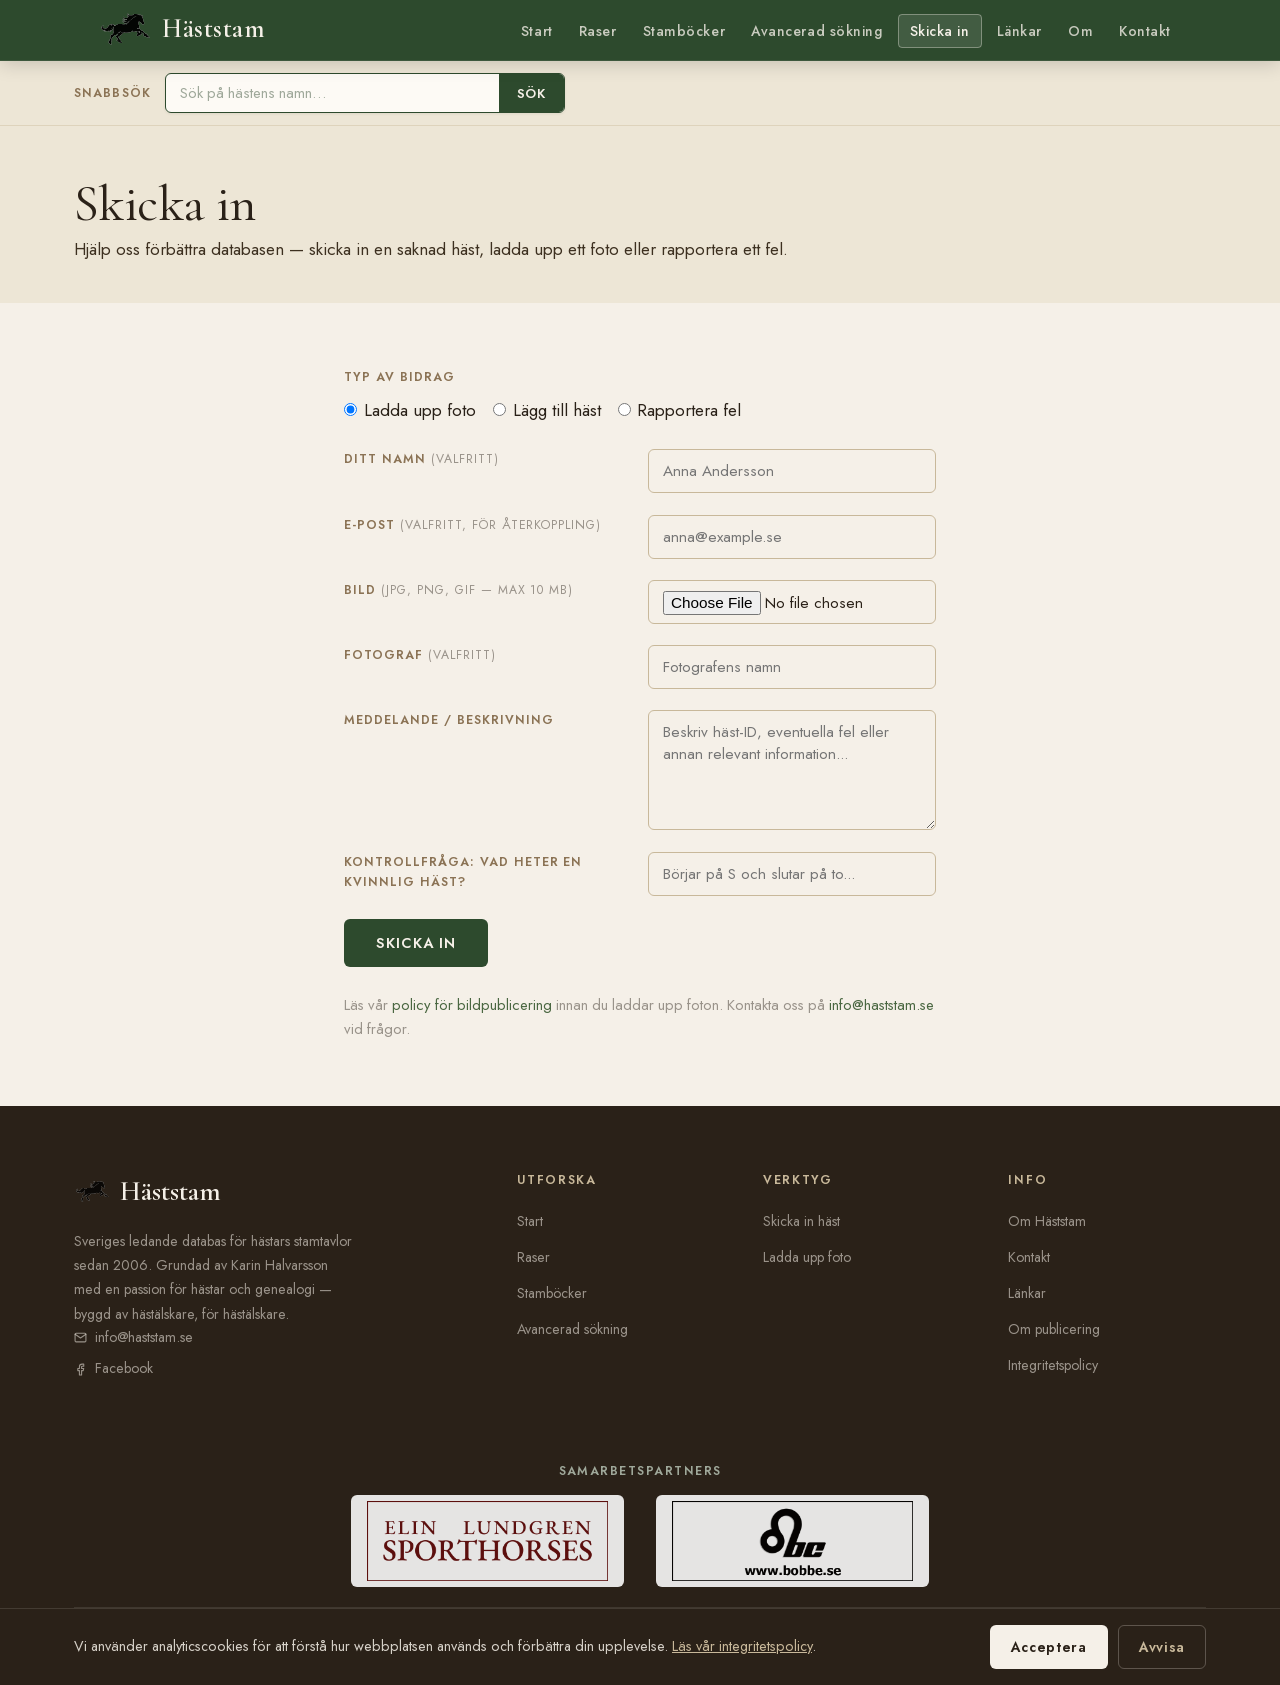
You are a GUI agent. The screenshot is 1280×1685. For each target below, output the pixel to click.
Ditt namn (421, 459)
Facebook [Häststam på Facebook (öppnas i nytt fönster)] (124, 1368)
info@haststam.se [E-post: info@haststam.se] (144, 1337)
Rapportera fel (680, 410)
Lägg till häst (547, 410)
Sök (531, 93)
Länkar (1019, 31)
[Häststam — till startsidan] (181, 29)
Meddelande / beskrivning (449, 720)
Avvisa (1162, 1647)
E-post (472, 525)
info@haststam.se (881, 1005)
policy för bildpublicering (472, 1005)
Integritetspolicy (1053, 1365)
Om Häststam (1047, 1221)
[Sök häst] (332, 93)
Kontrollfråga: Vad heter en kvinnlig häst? (463, 872)
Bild (458, 590)
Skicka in (940, 31)
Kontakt (1145, 31)
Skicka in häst (801, 1221)
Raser (598, 31)
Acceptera (1049, 1647)
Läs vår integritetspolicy (742, 1646)
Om (1080, 31)
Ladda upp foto (410, 410)
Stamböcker (684, 31)
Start (537, 31)
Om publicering (1054, 1329)
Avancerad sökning (816, 31)
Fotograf (420, 655)
